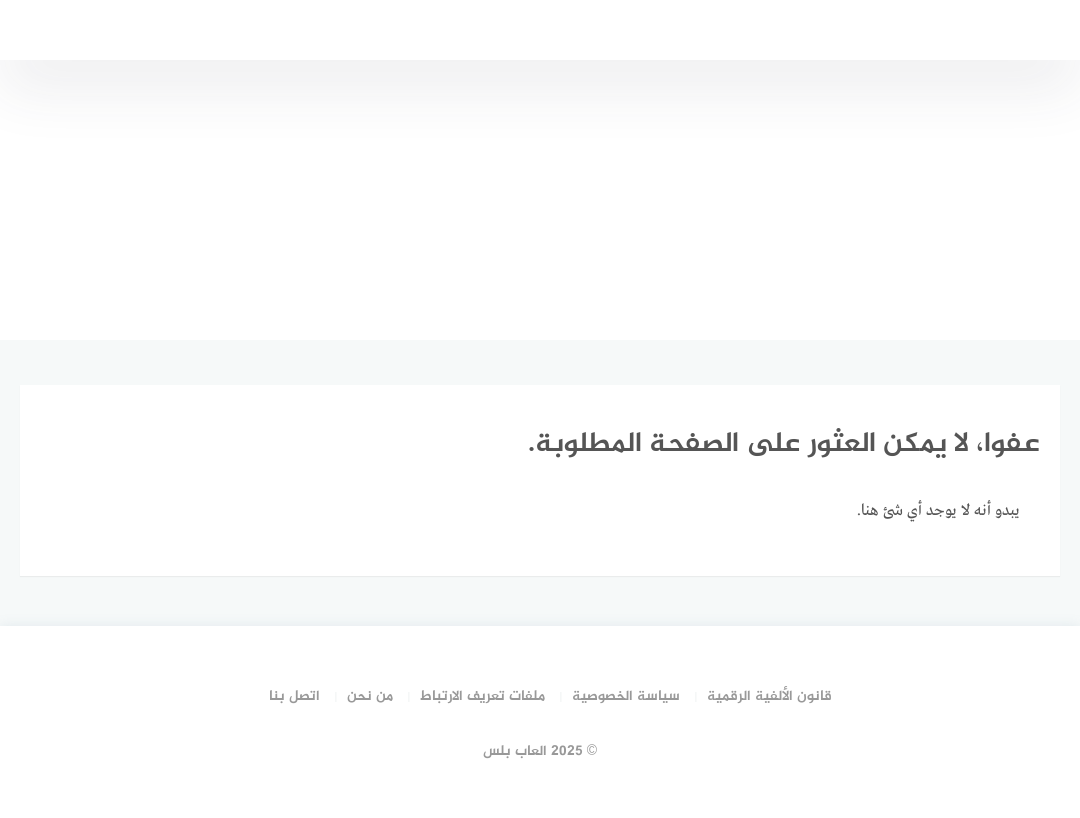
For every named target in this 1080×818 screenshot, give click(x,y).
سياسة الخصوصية (626, 696)
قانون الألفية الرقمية (769, 696)
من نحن (370, 696)
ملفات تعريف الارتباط (482, 696)
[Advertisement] (540, 200)
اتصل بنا (294, 696)
